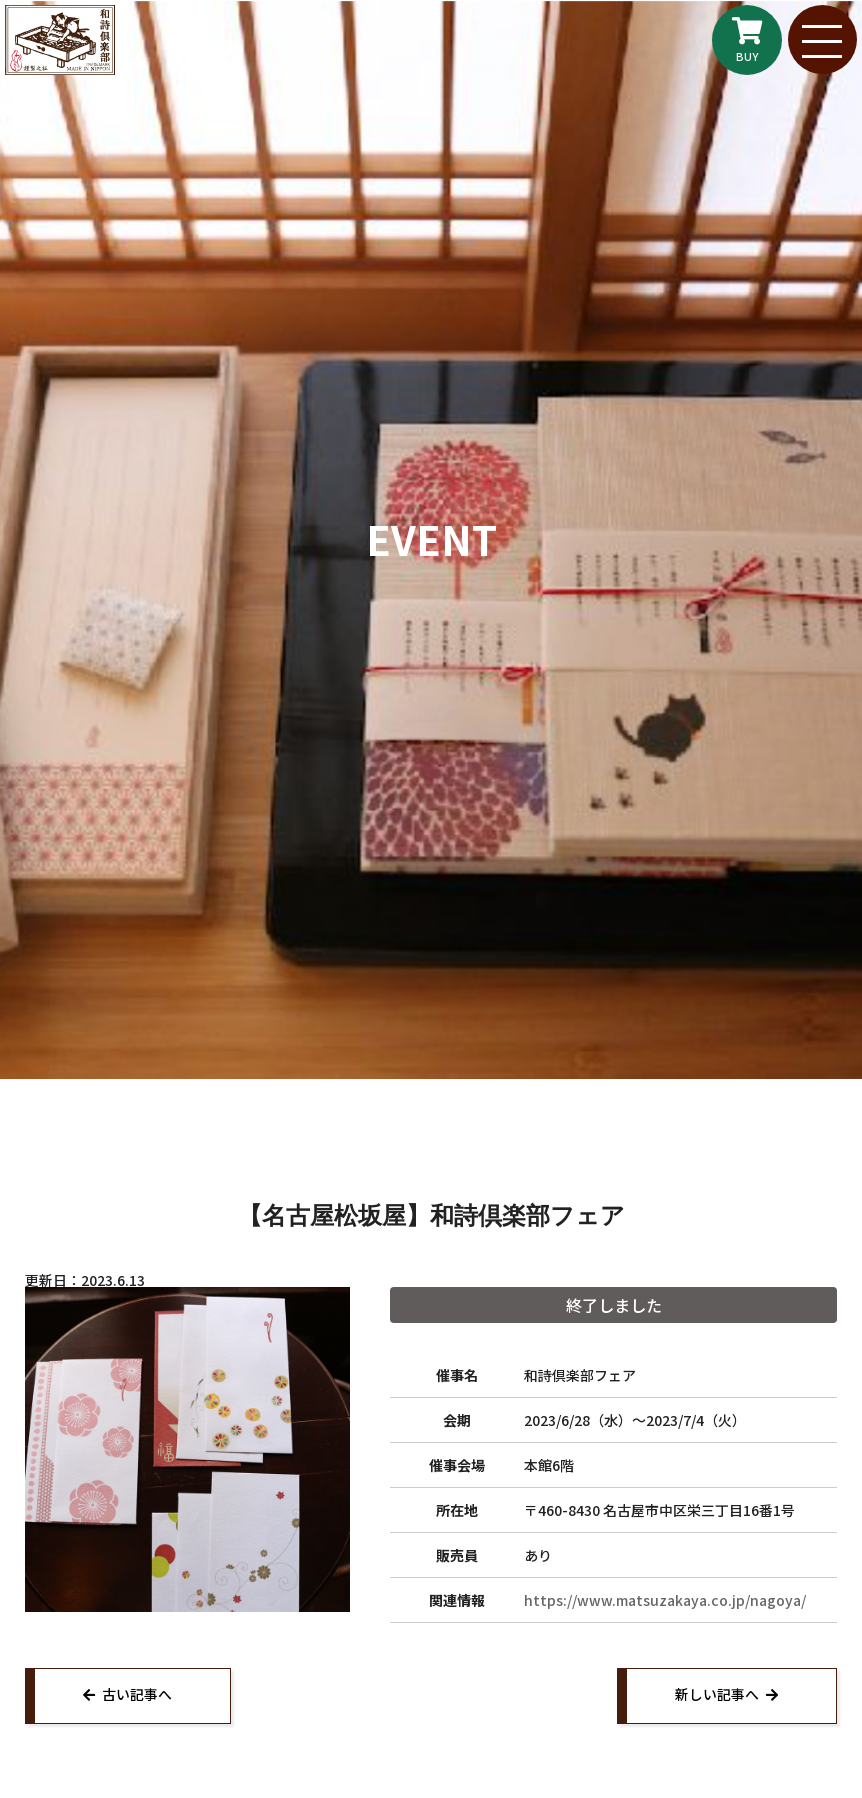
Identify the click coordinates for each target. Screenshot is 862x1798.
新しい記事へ (715, 1696)
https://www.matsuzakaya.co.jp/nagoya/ (665, 1600)
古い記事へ (139, 1696)
